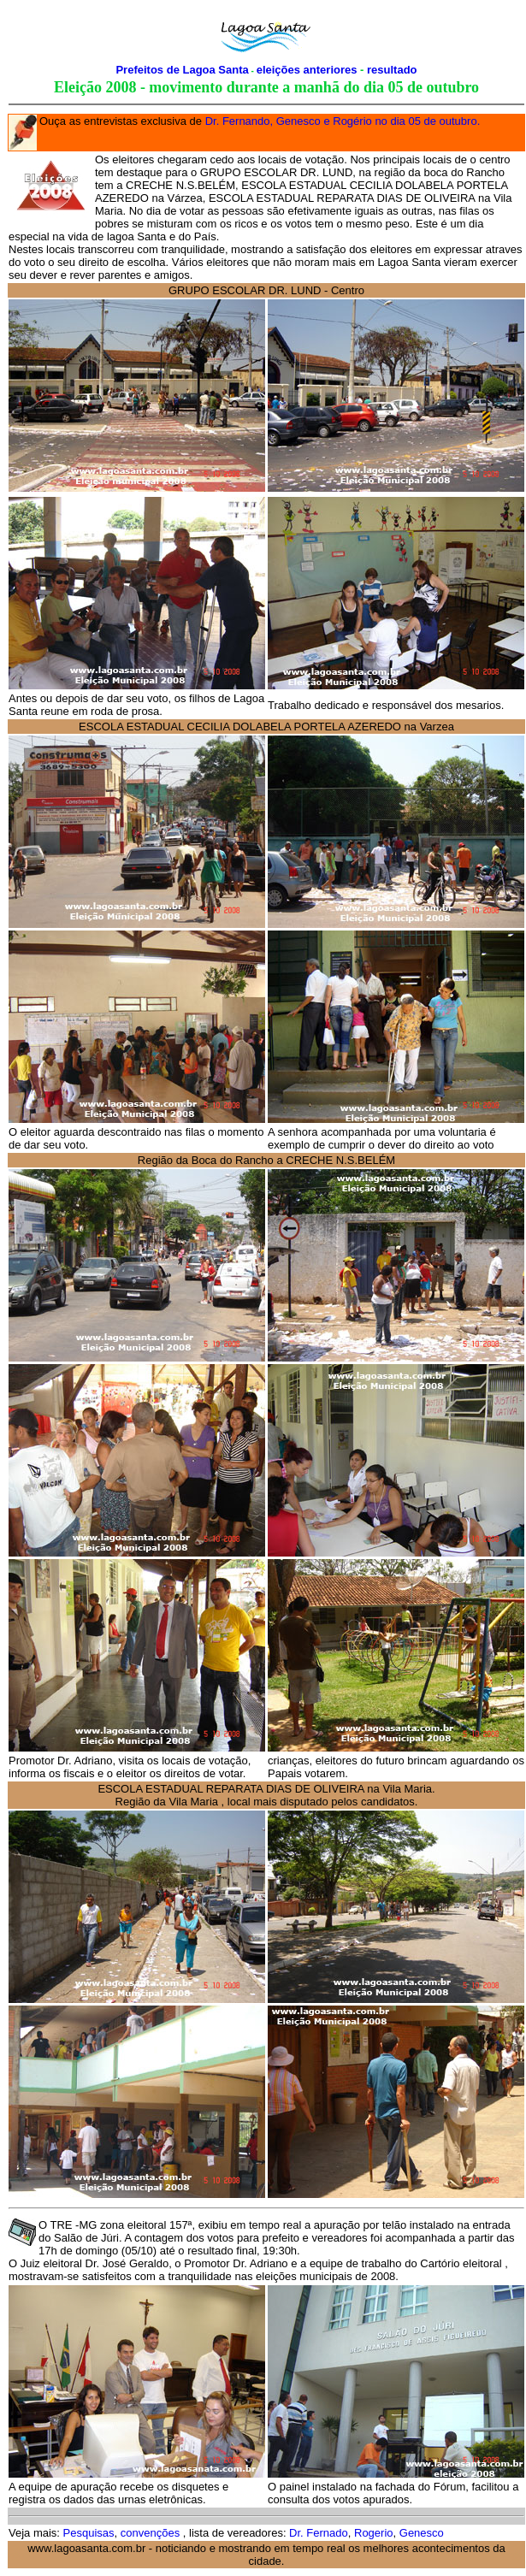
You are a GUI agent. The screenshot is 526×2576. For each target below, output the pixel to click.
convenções (152, 2532)
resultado (392, 69)
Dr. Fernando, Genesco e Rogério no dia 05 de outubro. (343, 121)
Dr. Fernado (317, 2532)
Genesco (421, 2532)
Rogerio (373, 2532)
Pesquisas (89, 2532)
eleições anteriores (308, 69)
